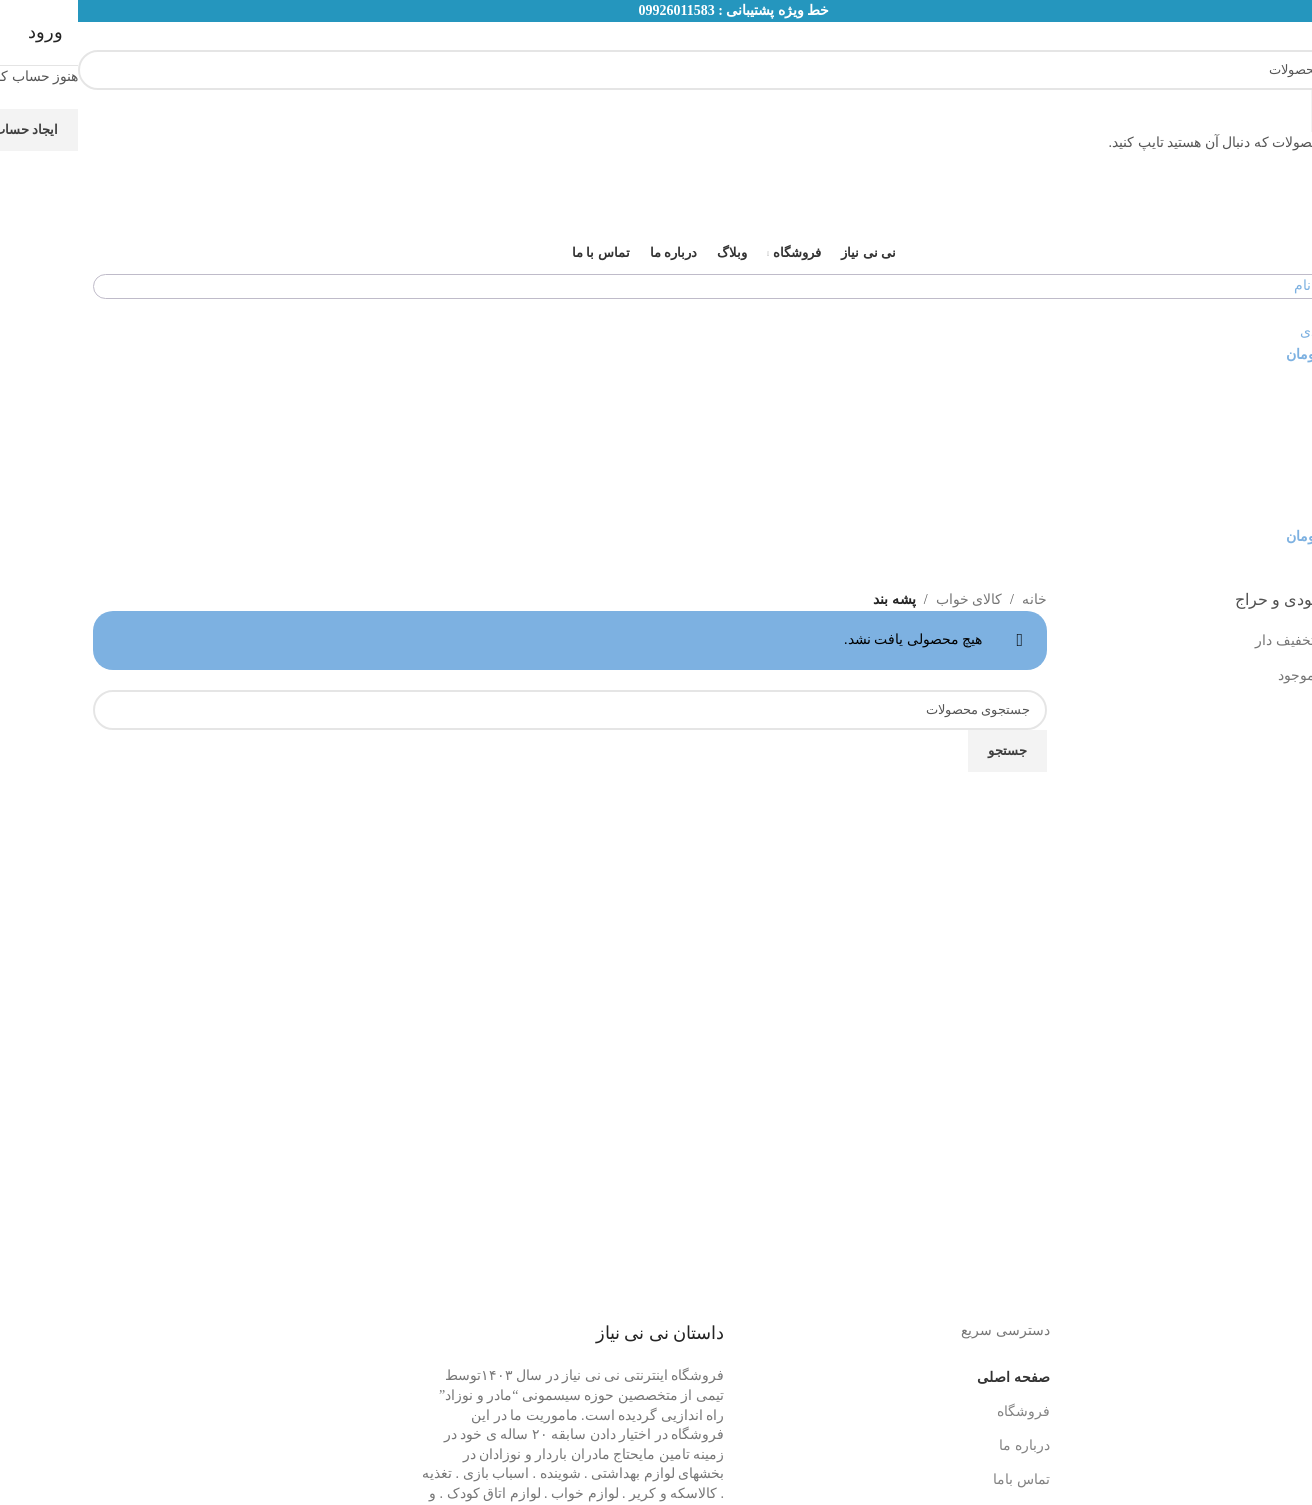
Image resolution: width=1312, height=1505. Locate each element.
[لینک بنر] (656, 752)
